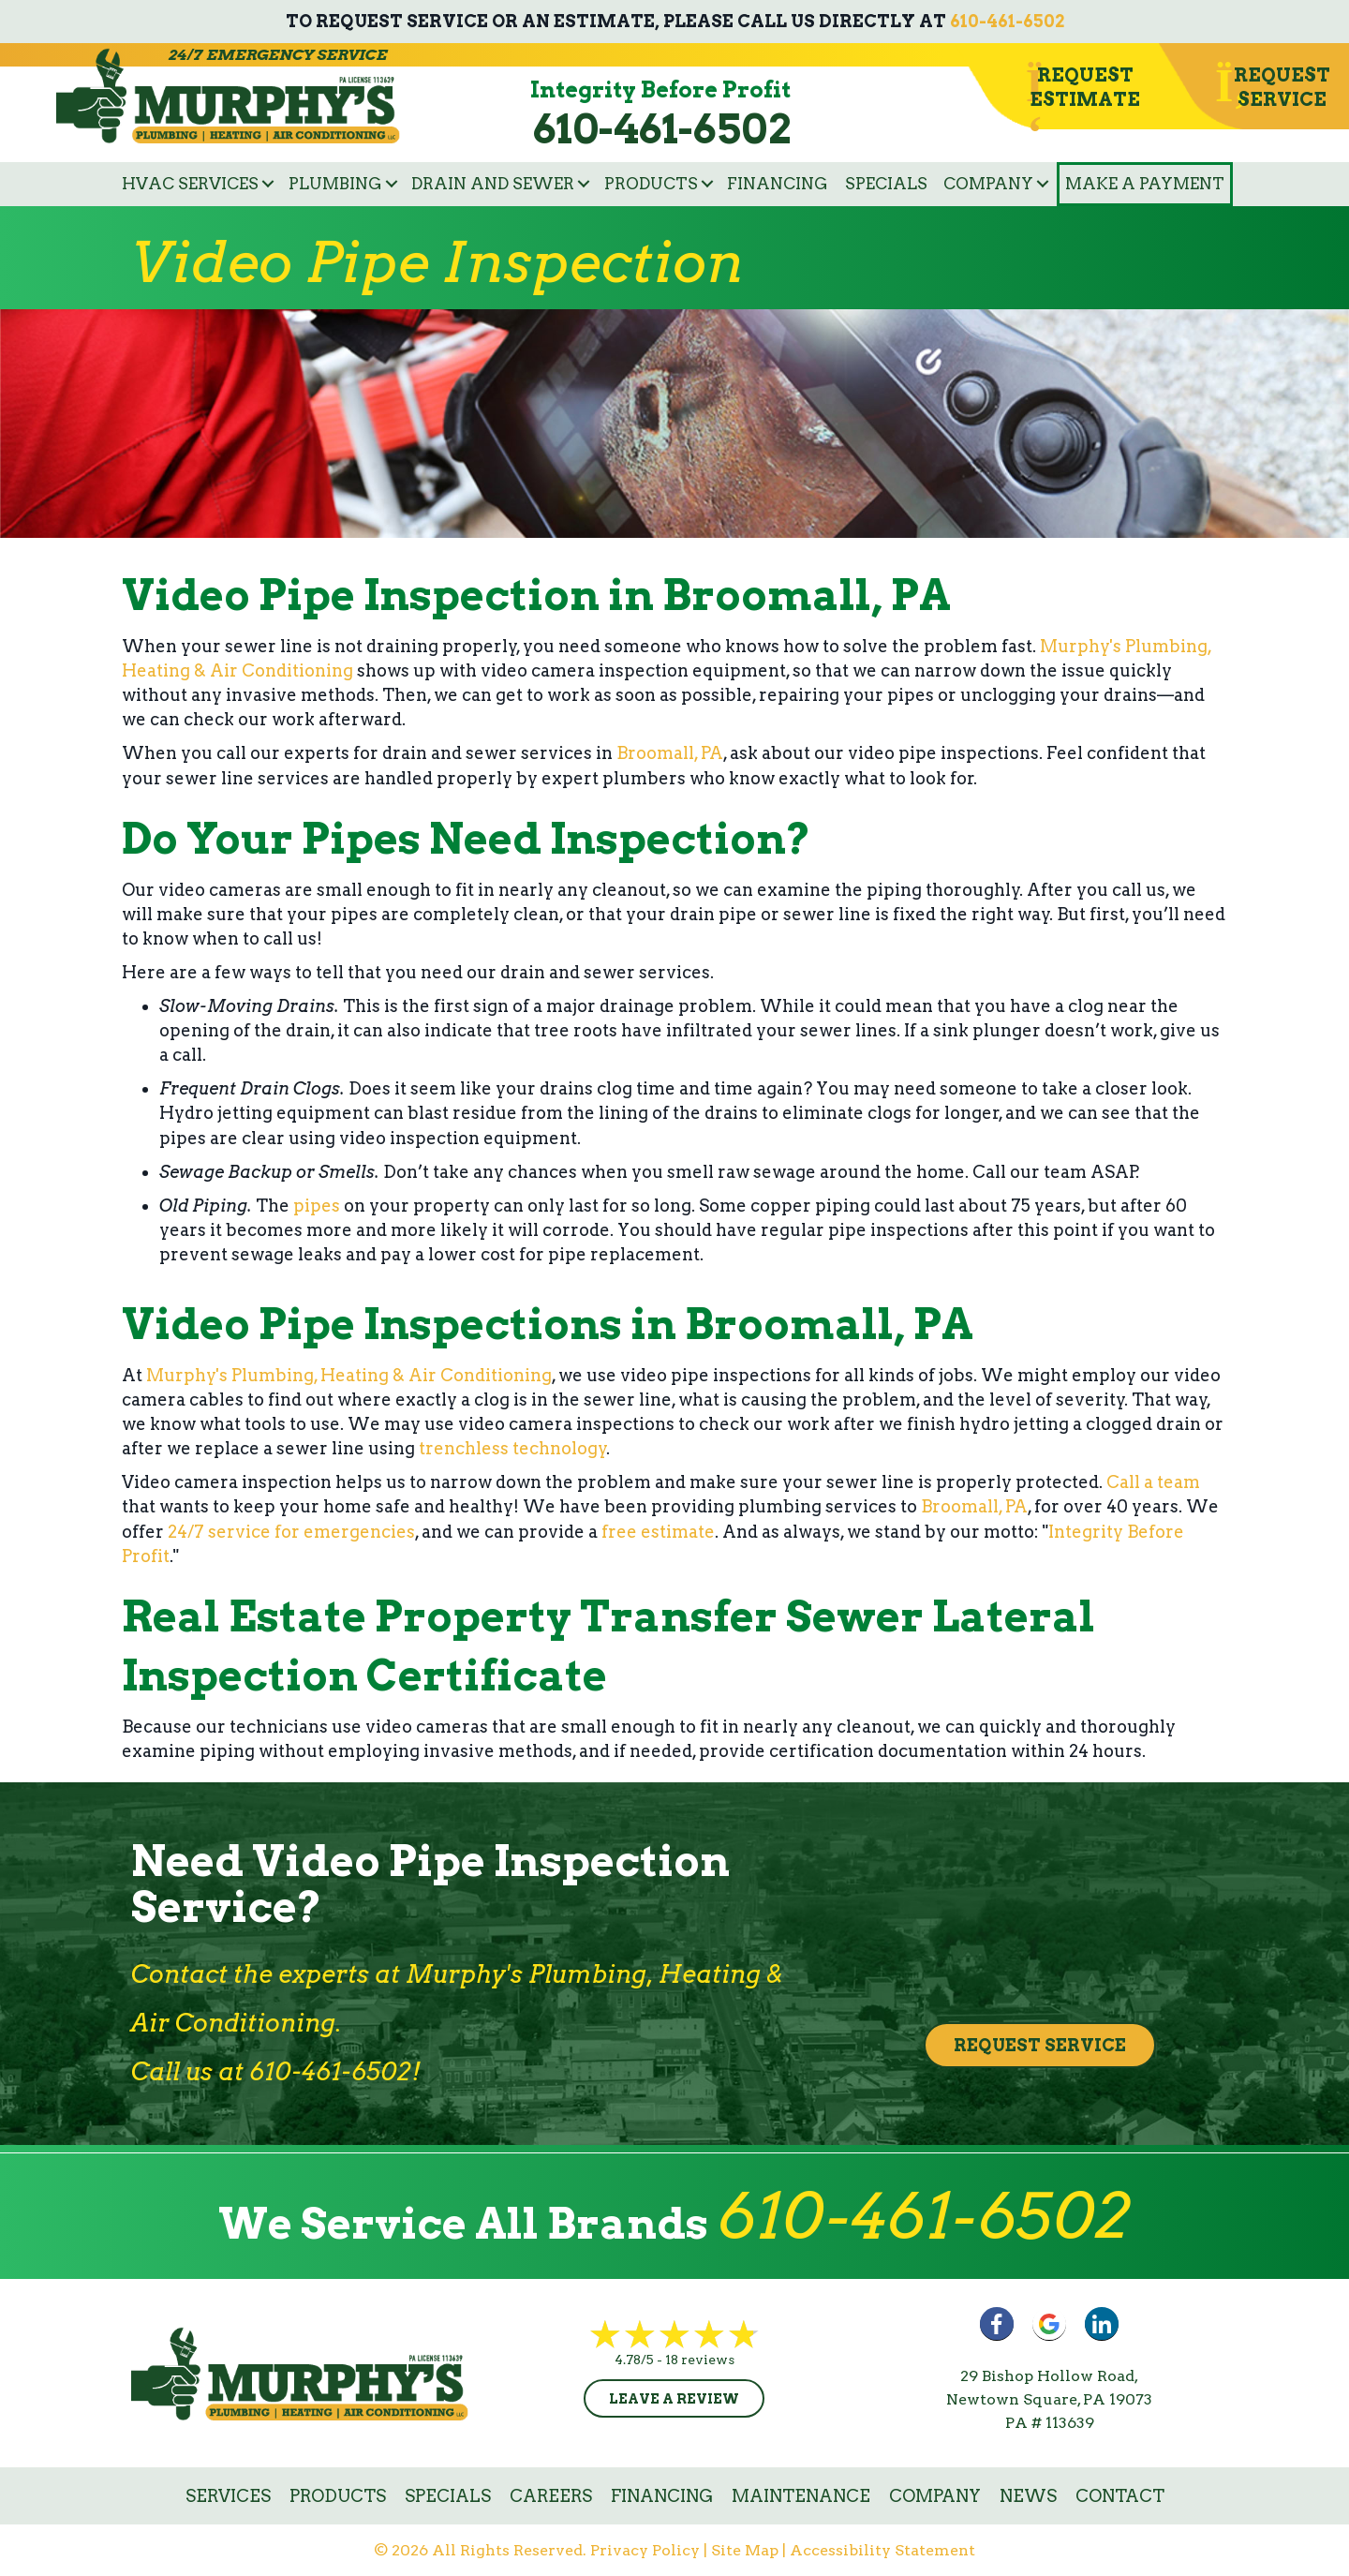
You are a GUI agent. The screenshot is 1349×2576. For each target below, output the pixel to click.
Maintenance (801, 2496)
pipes (316, 1205)
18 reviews (699, 2359)
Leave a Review (674, 2398)
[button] (268, 184)
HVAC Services (190, 183)
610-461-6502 (1007, 21)
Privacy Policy (645, 2550)
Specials (886, 183)
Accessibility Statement (882, 2550)
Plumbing (335, 183)
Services (228, 2496)
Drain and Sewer (492, 183)
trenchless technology (513, 1448)
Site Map (744, 2550)
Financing (777, 183)
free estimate (658, 1531)
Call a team (1153, 1482)
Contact (1119, 2496)
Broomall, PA (669, 753)
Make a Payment (1144, 183)
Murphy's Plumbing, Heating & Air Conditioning (349, 1375)
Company (988, 183)
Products (651, 183)
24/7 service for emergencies (291, 1531)
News (1028, 2496)
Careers (551, 2496)
